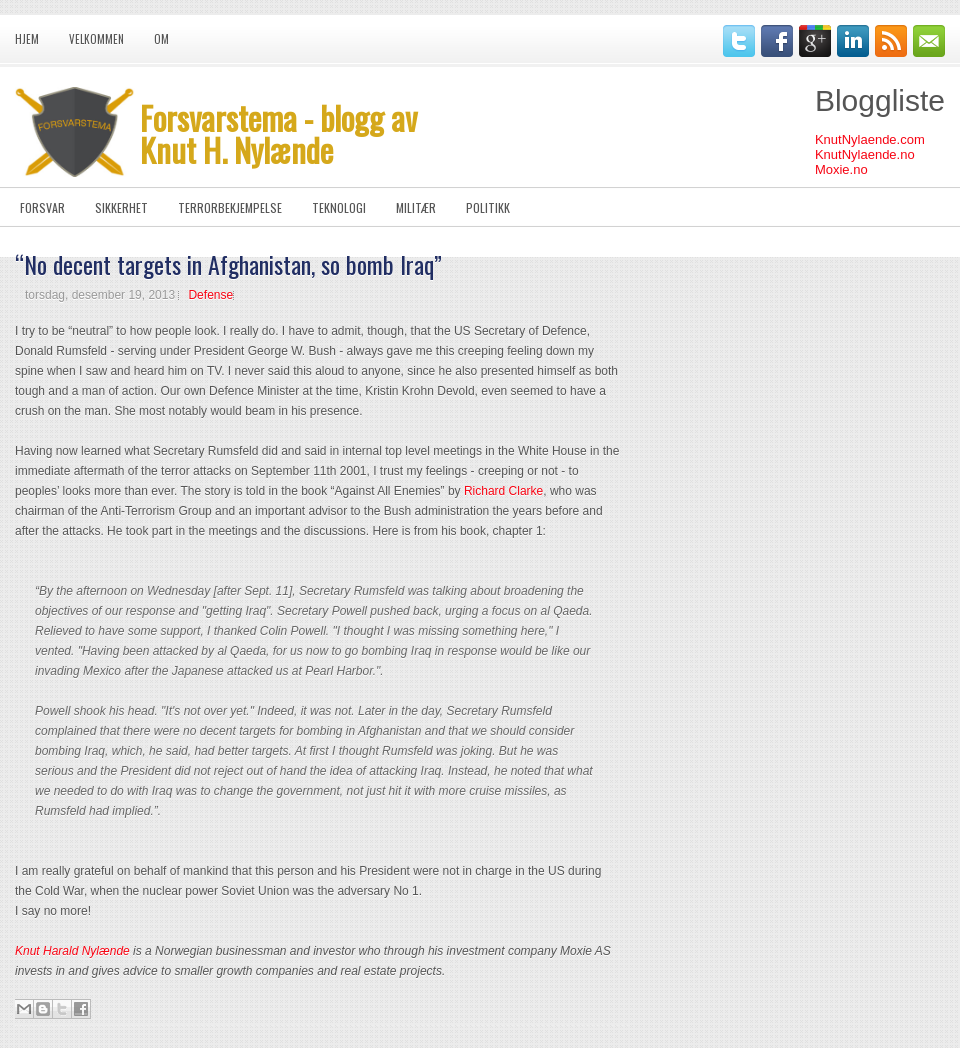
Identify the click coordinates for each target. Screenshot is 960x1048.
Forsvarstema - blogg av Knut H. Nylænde (278, 133)
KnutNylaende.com (870, 139)
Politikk (488, 207)
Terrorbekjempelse (230, 207)
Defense (210, 295)
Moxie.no (841, 169)
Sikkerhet (121, 207)
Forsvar (42, 207)
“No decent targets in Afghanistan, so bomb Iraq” (228, 264)
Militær (416, 207)
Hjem (27, 39)
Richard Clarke (503, 491)
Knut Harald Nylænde (72, 951)
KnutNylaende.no (865, 154)
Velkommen (96, 39)
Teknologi (339, 207)
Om (161, 39)
